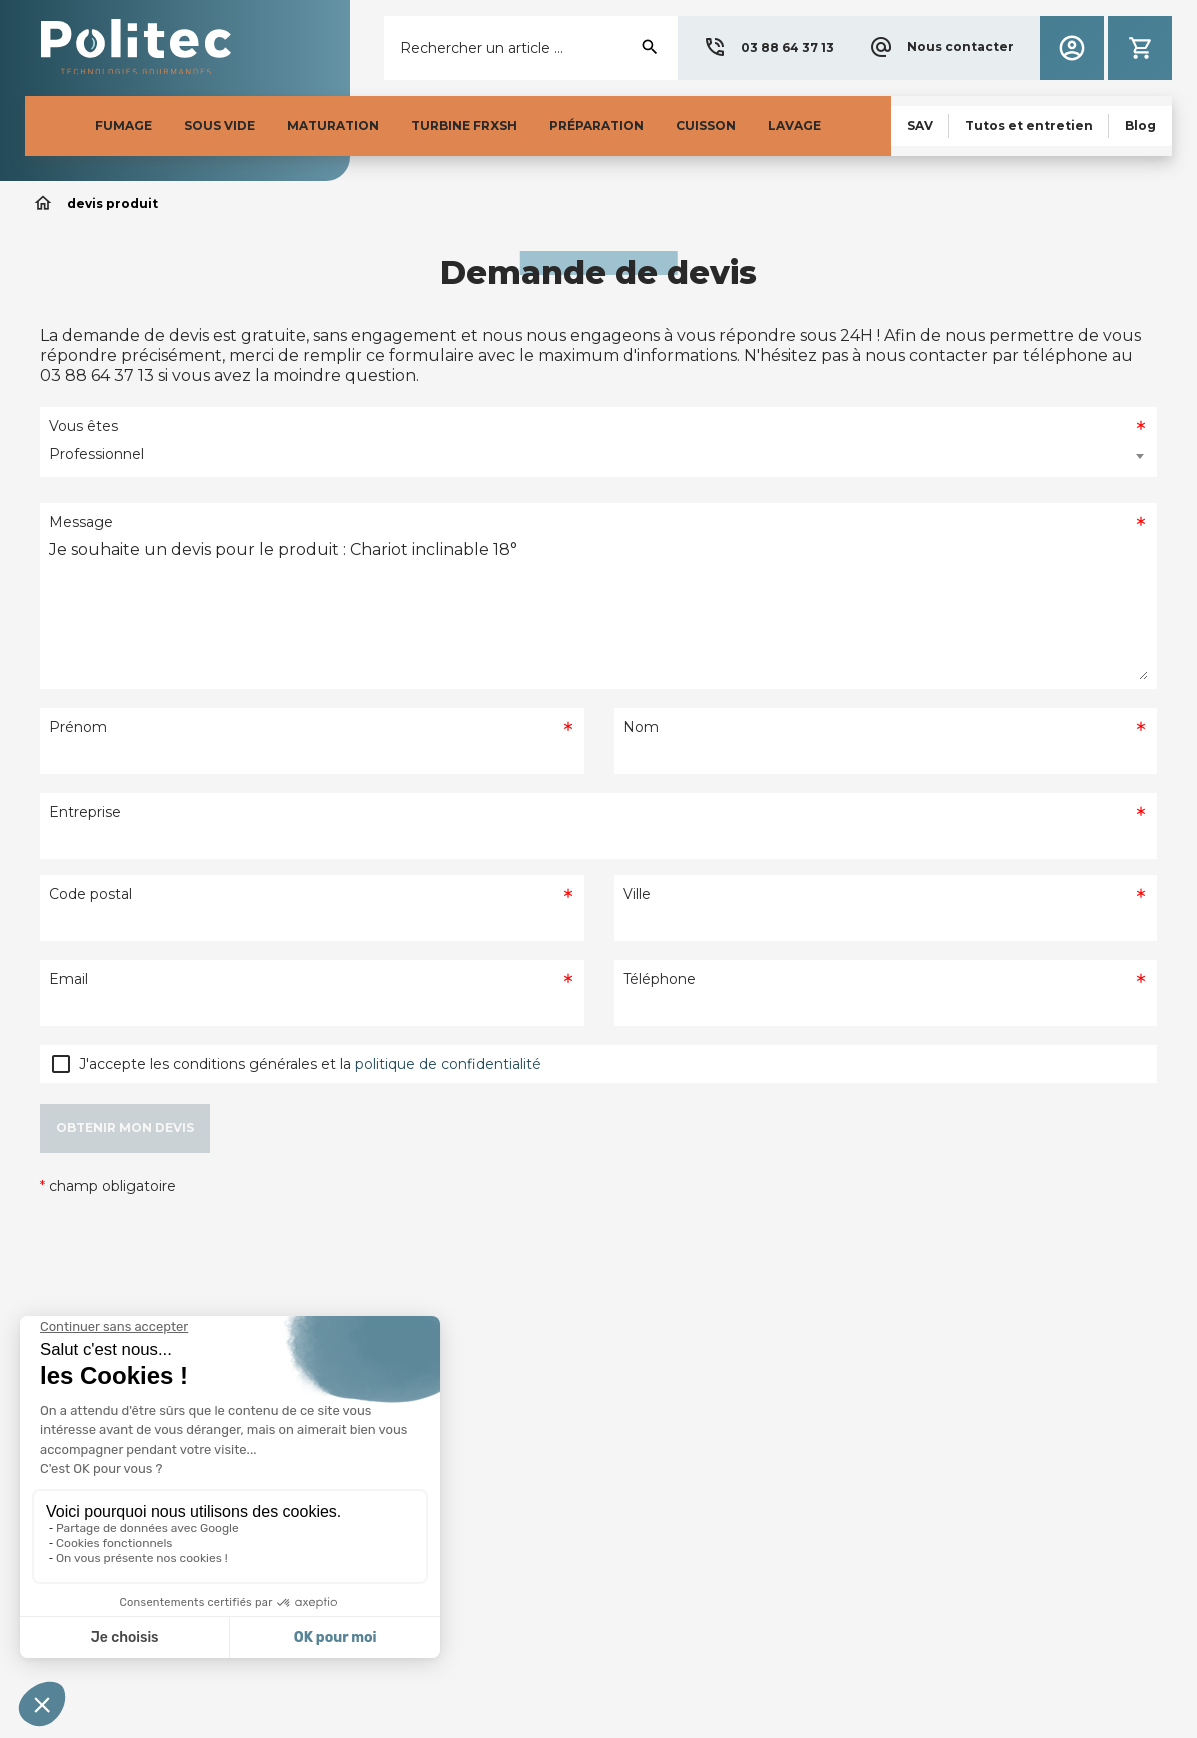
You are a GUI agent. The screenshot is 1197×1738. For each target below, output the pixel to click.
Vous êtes (83, 426)
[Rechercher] (531, 48)
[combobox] (598, 456)
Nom (641, 727)
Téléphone (659, 979)
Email (68, 979)
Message (81, 522)
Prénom (78, 727)
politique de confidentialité (448, 1064)
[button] (768, 48)
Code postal (90, 894)
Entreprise (85, 812)
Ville (637, 894)
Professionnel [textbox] (96, 454)
